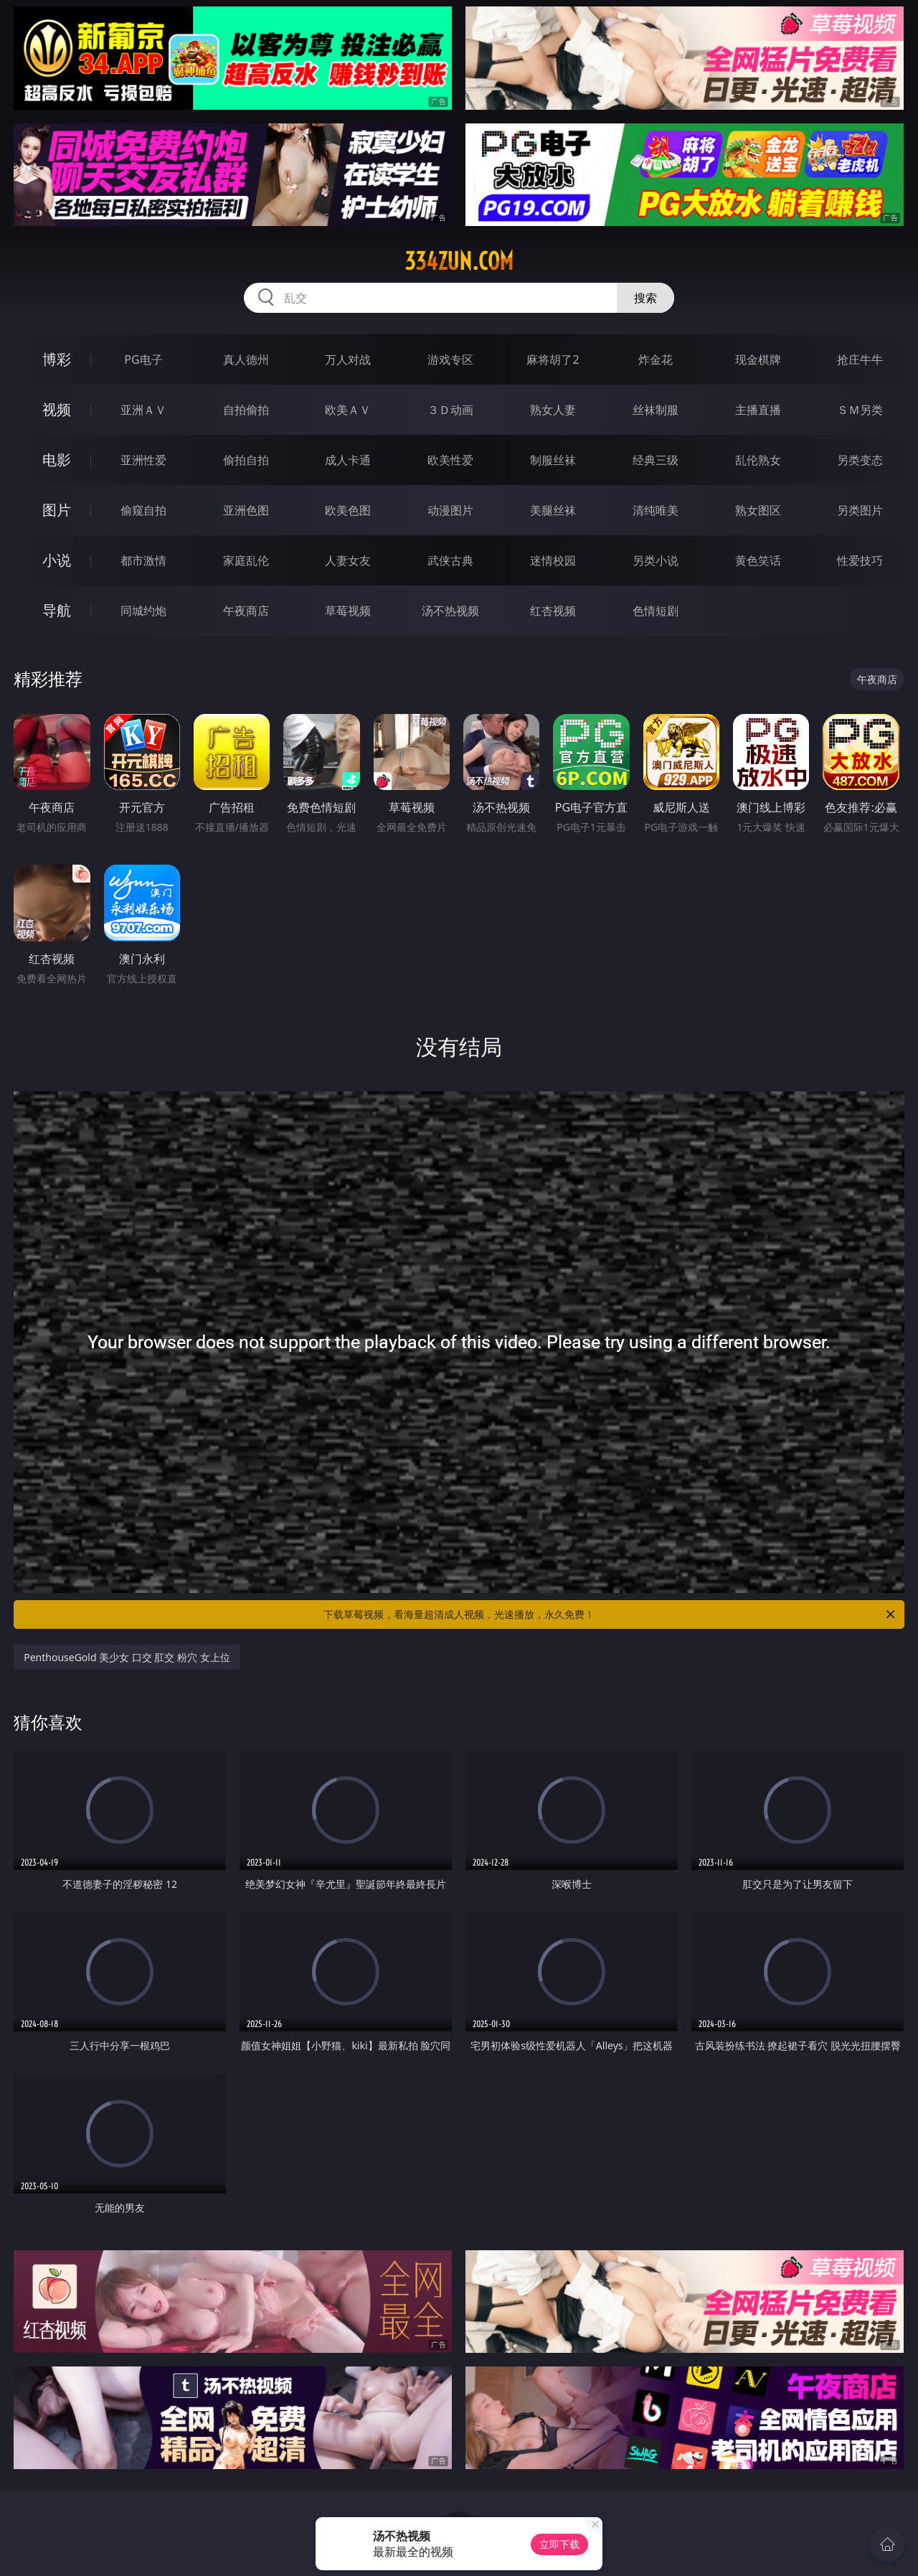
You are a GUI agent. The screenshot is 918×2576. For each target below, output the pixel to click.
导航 (56, 610)
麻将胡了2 (552, 359)
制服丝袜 (553, 460)
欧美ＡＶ (348, 410)
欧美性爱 (450, 460)
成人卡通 (348, 460)
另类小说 (655, 560)
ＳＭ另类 (860, 410)
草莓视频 (348, 611)
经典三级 (655, 460)
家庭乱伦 (246, 560)
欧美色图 (348, 510)
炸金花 (655, 359)
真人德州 (246, 359)
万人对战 (348, 359)
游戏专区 (450, 359)
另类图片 (860, 510)
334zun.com (459, 261)
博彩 (56, 359)
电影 (56, 459)
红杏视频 (553, 611)
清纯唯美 (655, 510)
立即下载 (559, 2544)
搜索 (645, 298)
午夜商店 (246, 611)
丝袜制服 (655, 410)
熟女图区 (758, 510)
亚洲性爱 (143, 460)
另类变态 (860, 460)
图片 (56, 510)
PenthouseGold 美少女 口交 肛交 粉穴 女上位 (127, 1657)
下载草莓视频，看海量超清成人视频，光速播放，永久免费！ (610, 1614)
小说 (56, 560)
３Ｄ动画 (450, 410)
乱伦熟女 (758, 460)
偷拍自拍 (246, 460)
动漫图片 (450, 510)
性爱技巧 (860, 560)
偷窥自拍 (143, 510)
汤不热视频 (450, 611)
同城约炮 (143, 611)
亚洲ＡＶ (143, 410)
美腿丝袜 (553, 510)
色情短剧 (655, 611)
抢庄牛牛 (860, 359)
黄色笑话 (758, 560)
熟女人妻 (553, 410)
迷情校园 (553, 560)
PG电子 (143, 359)
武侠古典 (450, 560)
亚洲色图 (246, 510)
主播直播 (758, 410)
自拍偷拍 (246, 410)
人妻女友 (348, 560)
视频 (56, 409)
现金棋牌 (758, 359)
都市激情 (143, 560)
